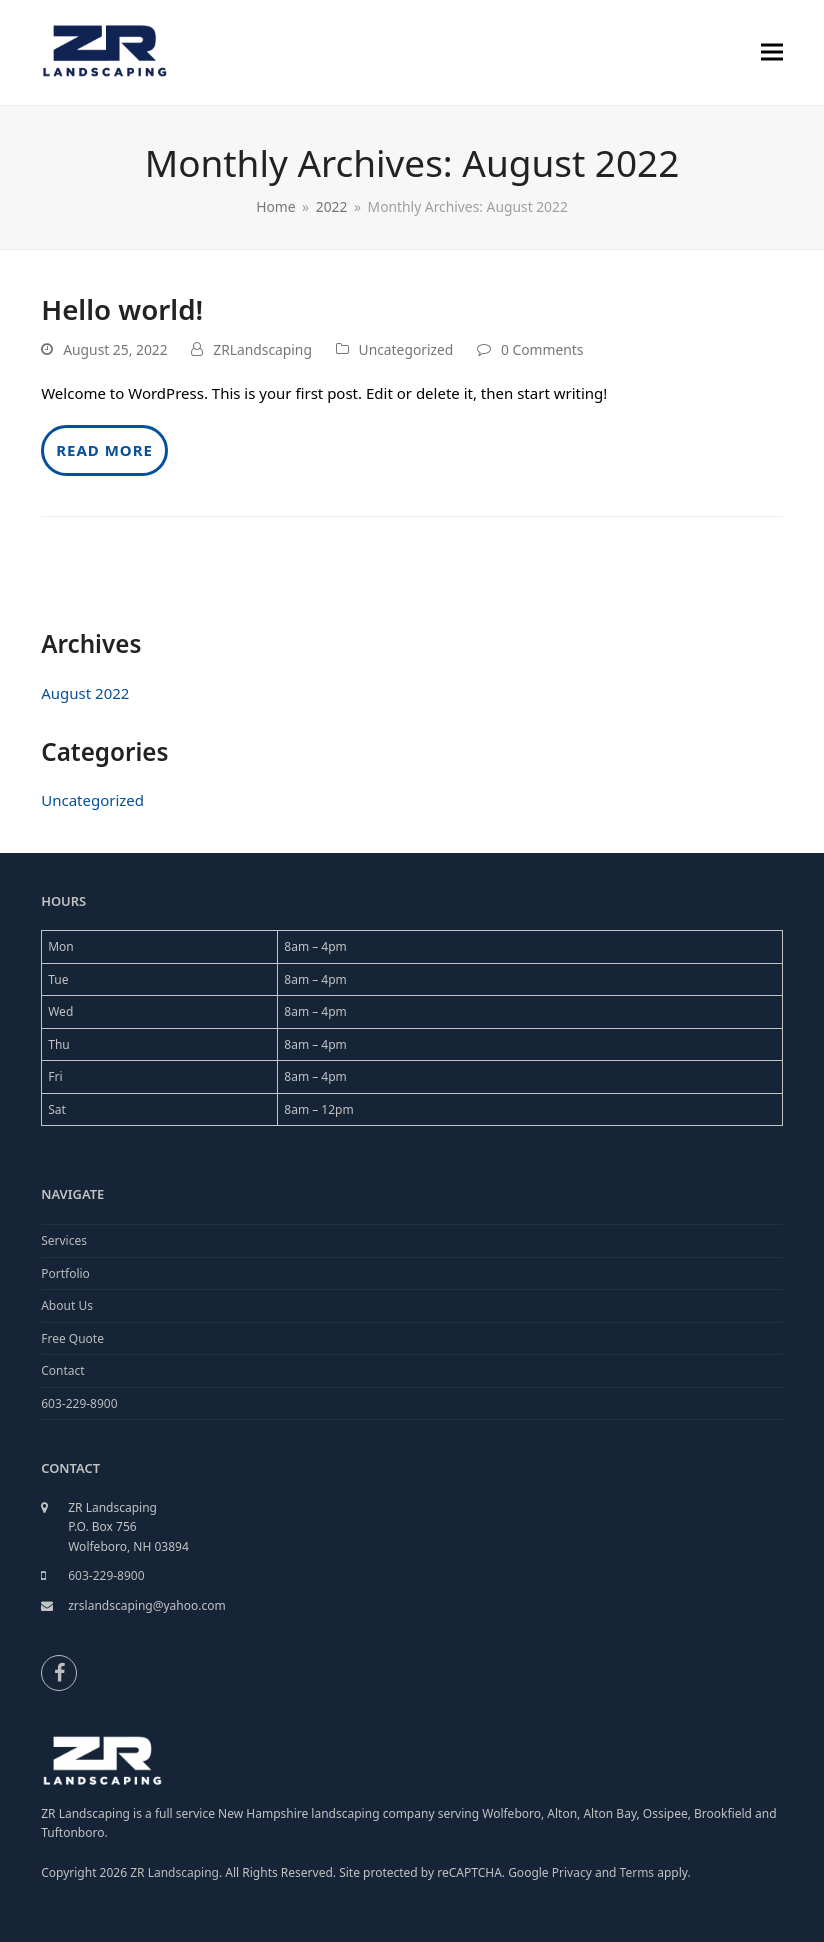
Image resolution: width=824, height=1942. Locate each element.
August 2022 (85, 693)
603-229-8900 (79, 1403)
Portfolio (65, 1273)
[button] (772, 52)
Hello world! (122, 309)
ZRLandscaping (262, 349)
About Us (67, 1305)
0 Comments (542, 349)
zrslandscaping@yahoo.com (147, 1605)
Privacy (572, 1872)
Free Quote (72, 1338)
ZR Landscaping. (176, 1872)
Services (64, 1240)
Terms (639, 1872)
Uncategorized (406, 349)
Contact (62, 1370)
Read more (104, 450)
